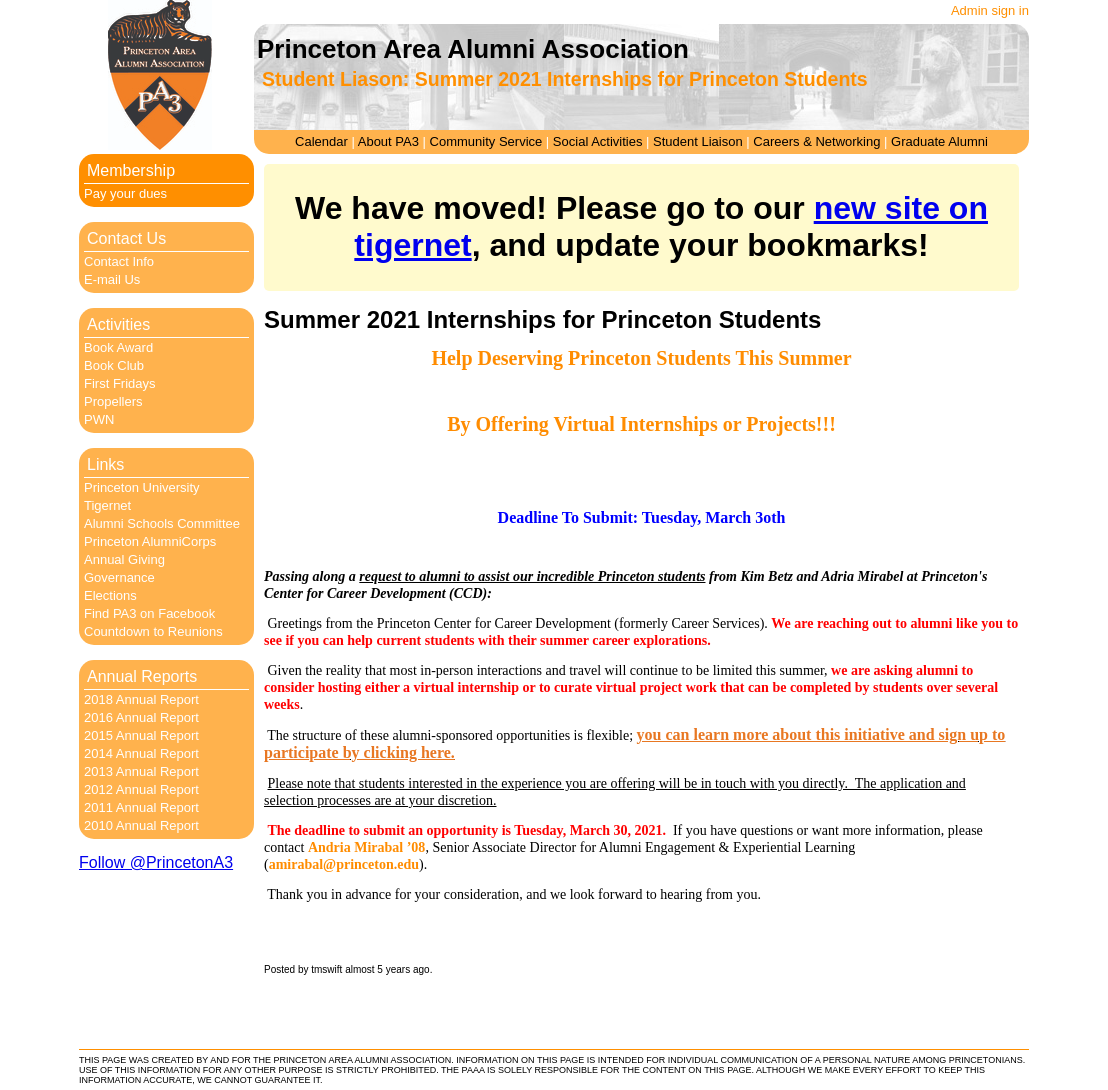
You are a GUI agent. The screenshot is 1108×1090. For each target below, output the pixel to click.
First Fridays (120, 383)
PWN (99, 419)
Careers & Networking (816, 141)
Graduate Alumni (939, 141)
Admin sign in (990, 10)
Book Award (118, 347)
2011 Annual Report (141, 807)
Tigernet (107, 505)
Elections (110, 595)
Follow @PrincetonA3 (156, 862)
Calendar (321, 141)
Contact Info (119, 261)
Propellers (113, 401)
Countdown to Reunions (153, 631)
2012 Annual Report (141, 789)
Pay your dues (125, 193)
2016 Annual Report (141, 717)
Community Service (486, 141)
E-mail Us (112, 279)
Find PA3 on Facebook (149, 613)
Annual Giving (124, 559)
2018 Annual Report (141, 699)
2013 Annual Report (141, 771)
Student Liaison (698, 141)
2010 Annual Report (141, 825)
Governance (119, 577)
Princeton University (142, 487)
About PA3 (388, 141)
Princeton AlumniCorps (150, 541)
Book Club (114, 365)
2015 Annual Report (141, 735)
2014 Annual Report (141, 753)
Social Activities (598, 141)
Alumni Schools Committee (162, 523)
